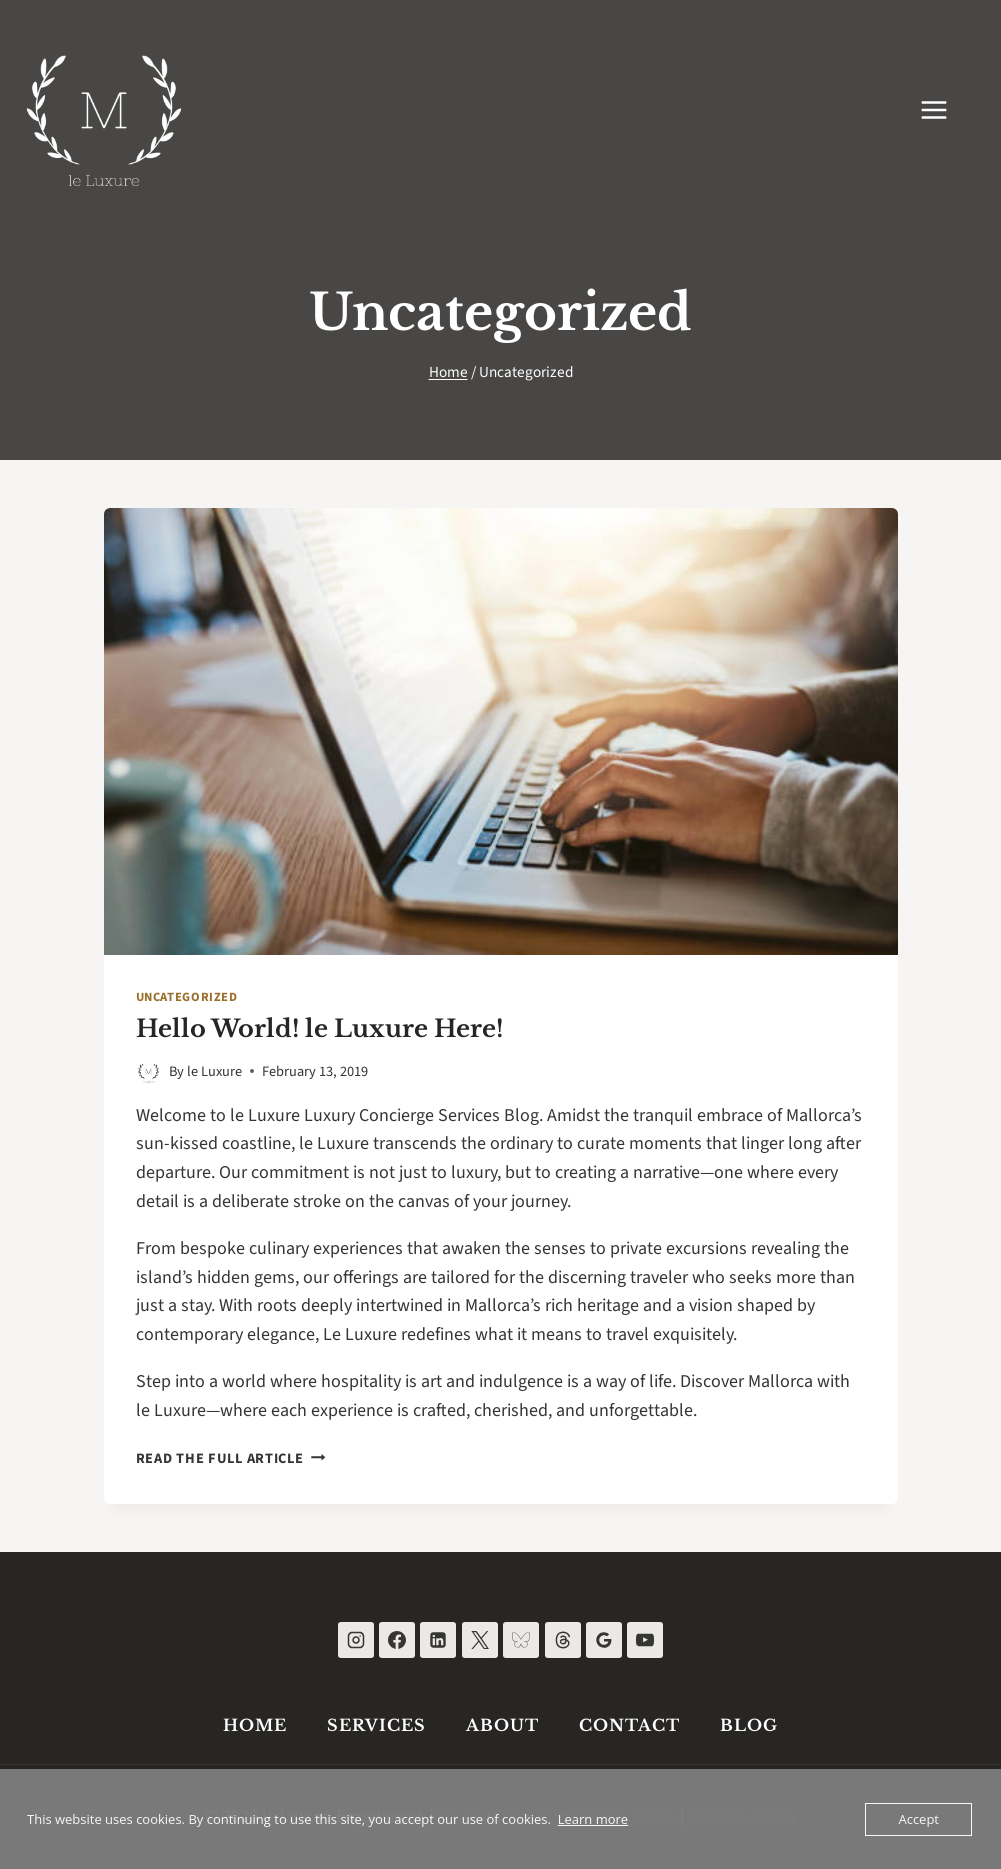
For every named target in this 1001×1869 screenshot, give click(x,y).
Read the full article (231, 1458)
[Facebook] (397, 1640)
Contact (629, 1725)
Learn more (593, 1819)
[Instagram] (356, 1640)
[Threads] (563, 1640)
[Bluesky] (521, 1640)
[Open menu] (944, 109)
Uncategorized (187, 997)
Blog (749, 1725)
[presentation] (501, 731)
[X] (480, 1640)
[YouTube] (645, 1640)
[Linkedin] (438, 1640)
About (502, 1725)
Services (376, 1725)
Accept (918, 1819)
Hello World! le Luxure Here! (319, 1028)
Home (255, 1725)
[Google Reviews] (604, 1640)
